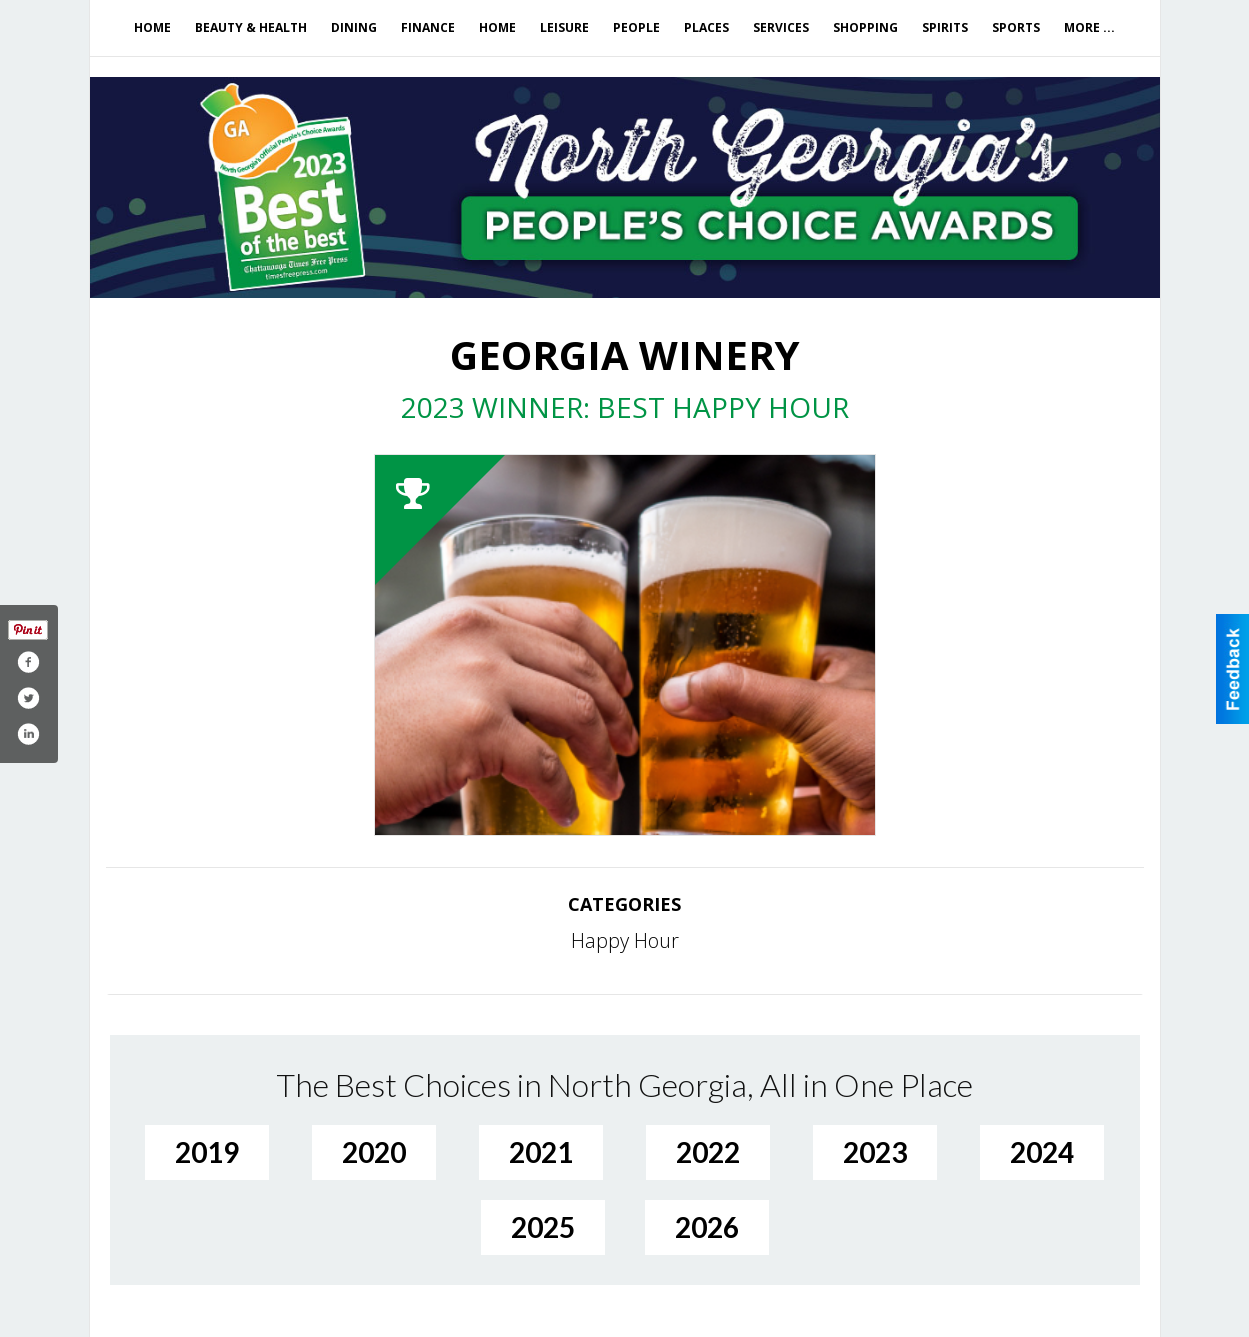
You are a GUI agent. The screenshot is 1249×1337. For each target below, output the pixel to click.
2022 (708, 1152)
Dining (354, 27)
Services (781, 27)
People (636, 27)
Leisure (564, 27)
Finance (428, 27)
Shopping (865, 27)
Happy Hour (625, 940)
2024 (1042, 1152)
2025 (543, 1227)
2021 (541, 1152)
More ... (1089, 27)
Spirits (945, 27)
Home (152, 27)
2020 (374, 1152)
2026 (707, 1227)
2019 (207, 1152)
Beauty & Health (251, 27)
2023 (875, 1152)
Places (706, 27)
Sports (1016, 27)
